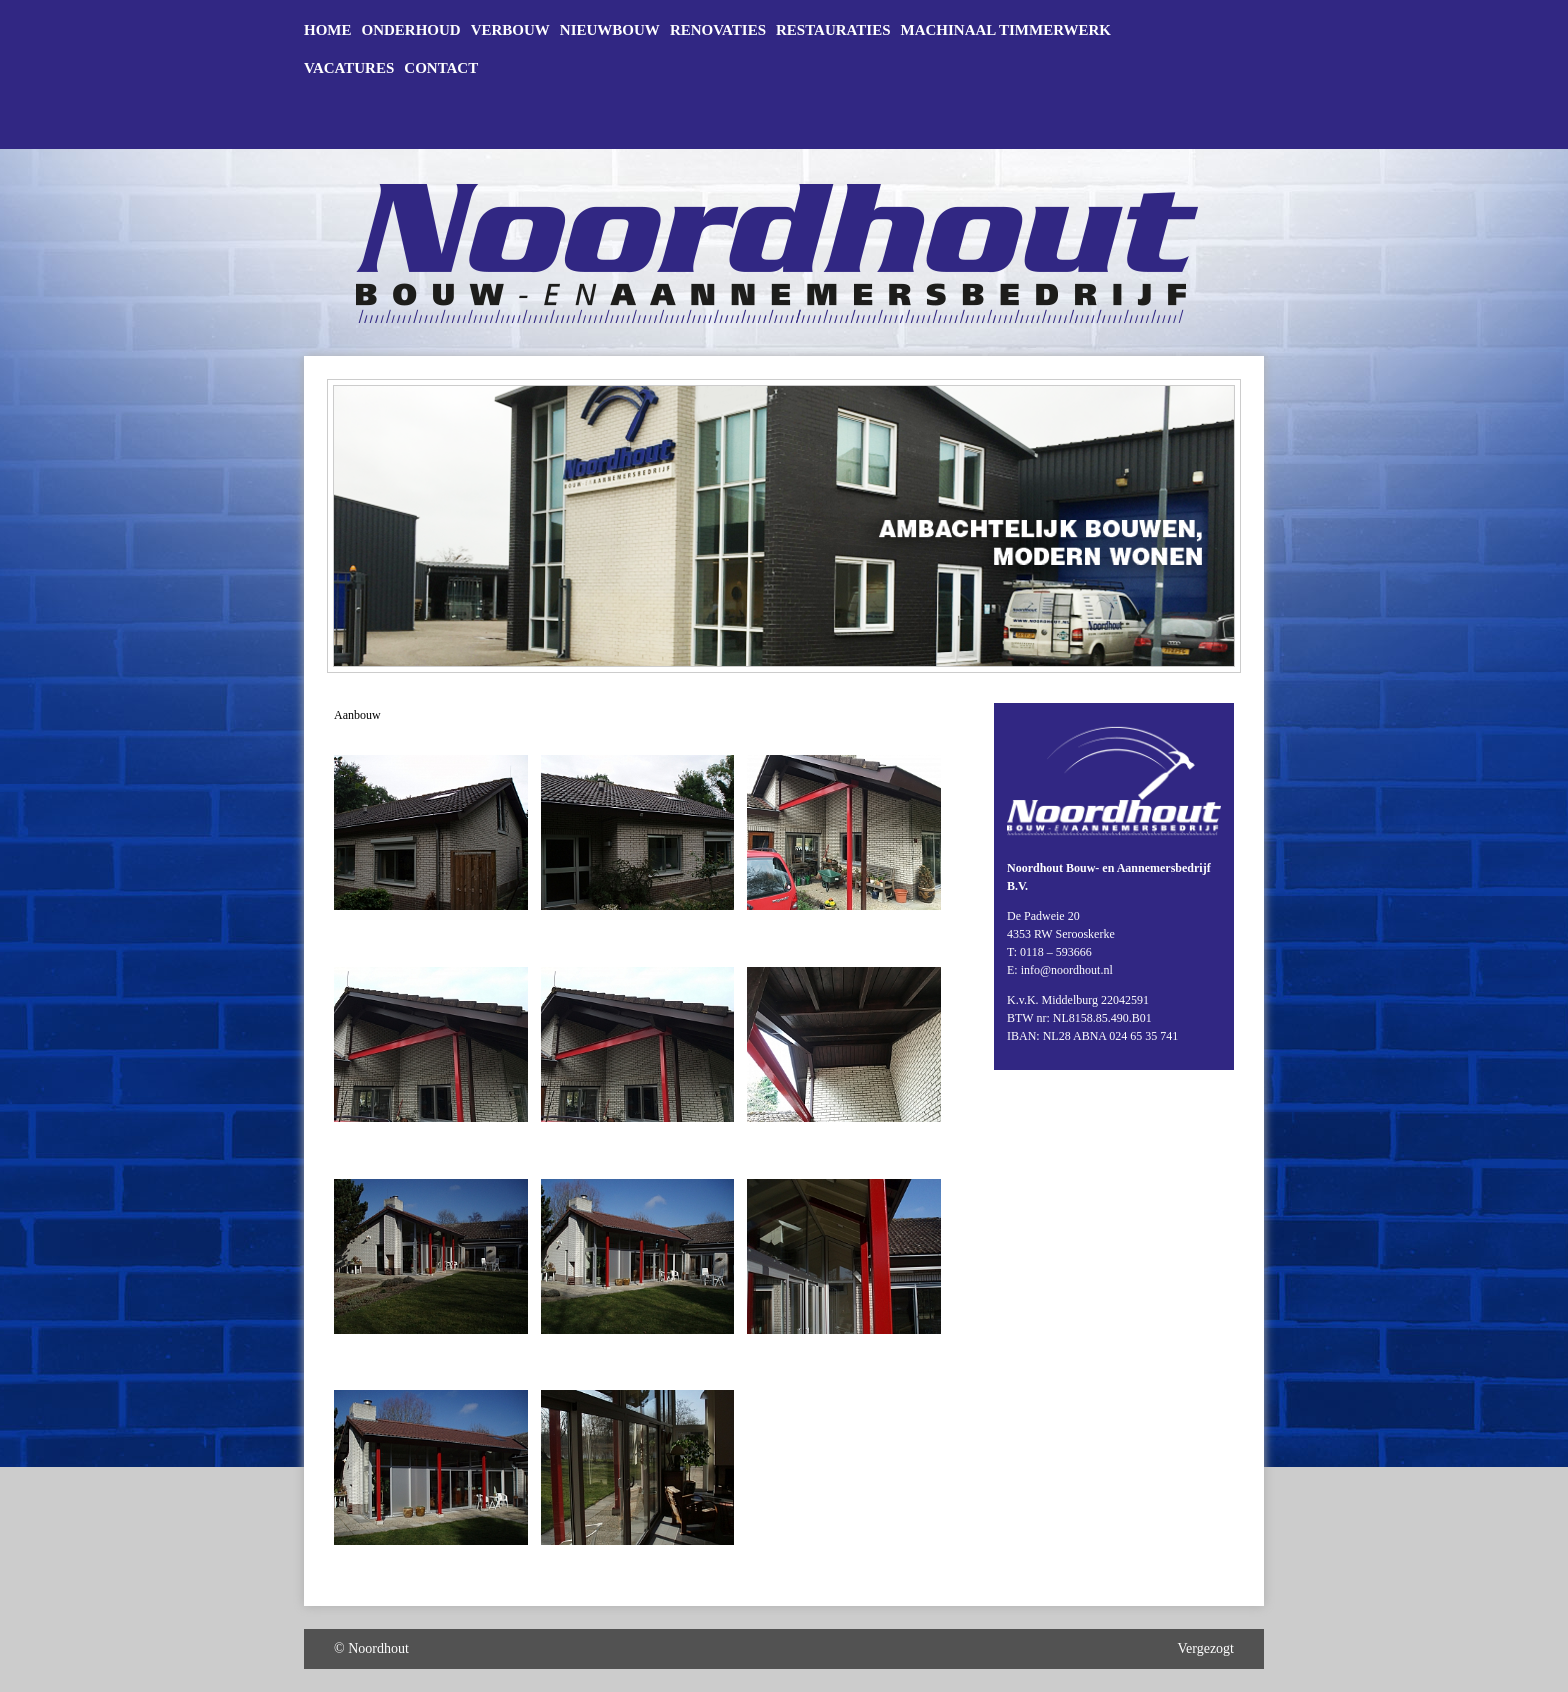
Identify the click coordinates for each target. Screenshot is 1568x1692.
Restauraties (833, 30)
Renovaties (718, 30)
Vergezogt (1206, 1648)
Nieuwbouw (610, 30)
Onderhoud (411, 30)
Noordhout (378, 1648)
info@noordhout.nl (1067, 970)
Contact (441, 68)
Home (328, 30)
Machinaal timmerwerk (1006, 30)
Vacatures (349, 68)
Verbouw (510, 30)
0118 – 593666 (1056, 952)
